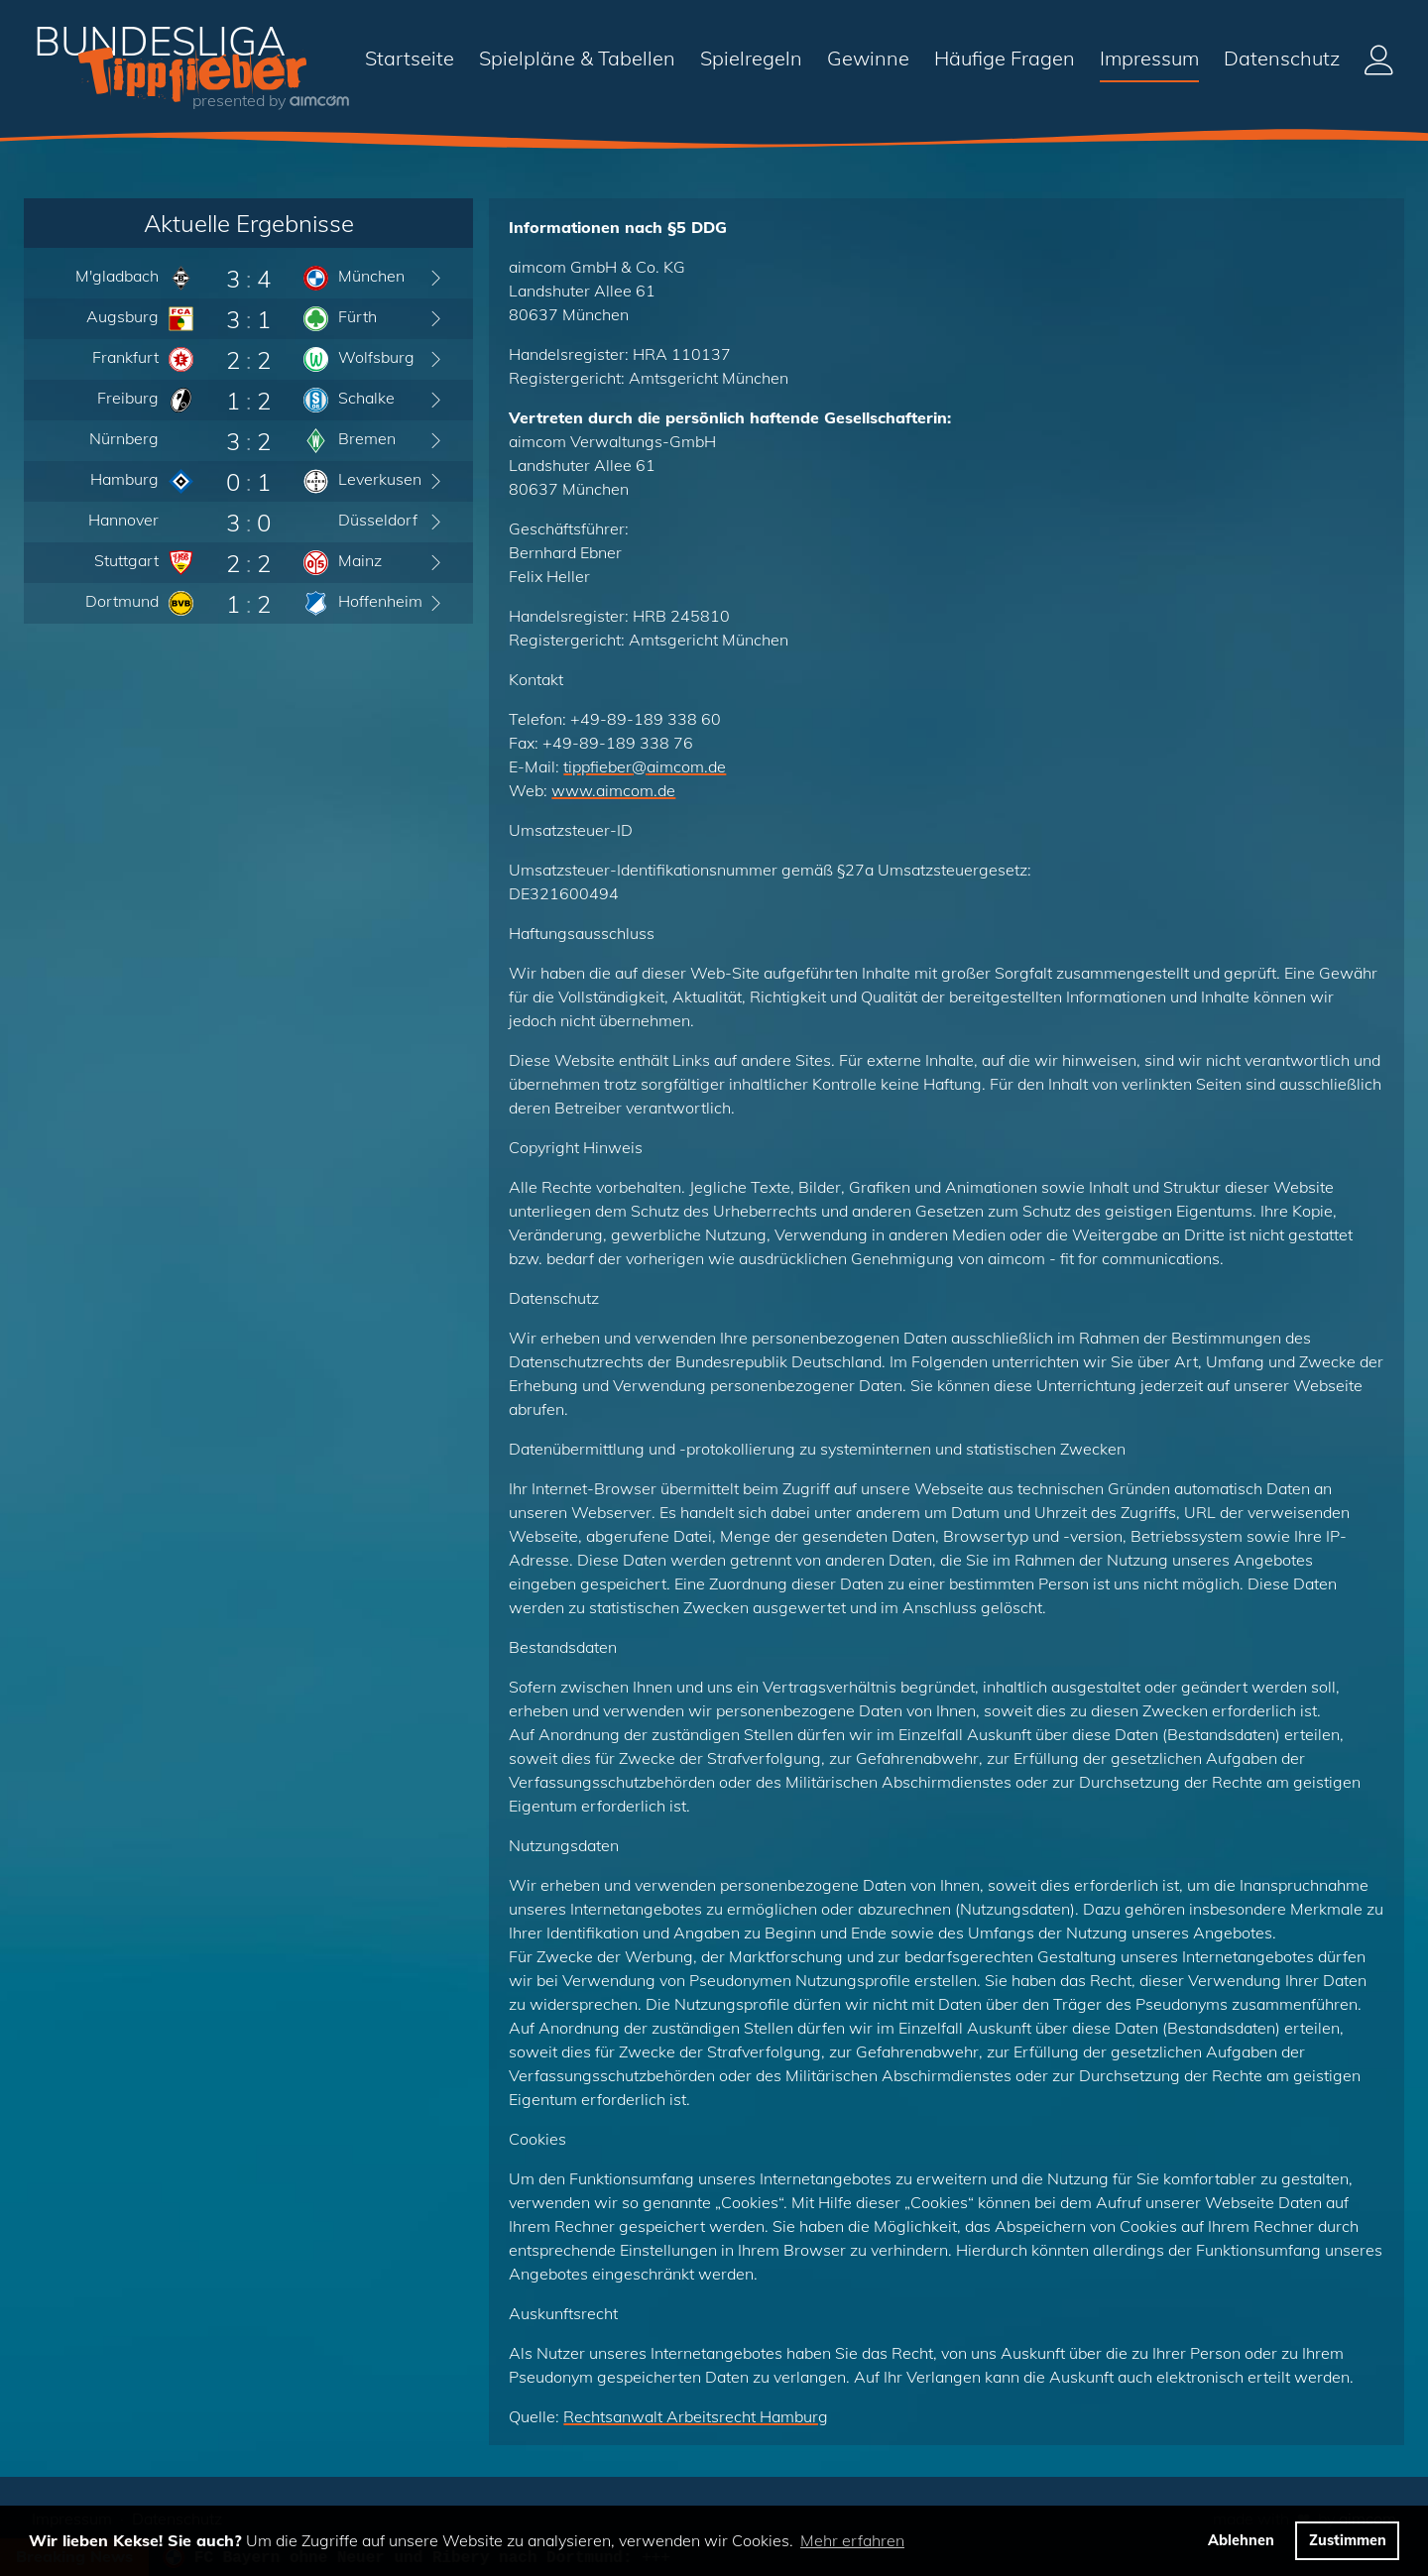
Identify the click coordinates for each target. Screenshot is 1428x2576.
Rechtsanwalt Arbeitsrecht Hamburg (695, 2416)
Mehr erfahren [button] (852, 2540)
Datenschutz (1282, 58)
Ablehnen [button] (1241, 2540)
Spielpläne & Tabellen (577, 58)
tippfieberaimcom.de (644, 766)
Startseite (409, 58)
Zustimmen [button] (1347, 2540)
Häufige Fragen (1004, 58)
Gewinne (868, 58)
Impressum (1149, 58)
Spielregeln (751, 58)
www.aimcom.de (613, 790)
